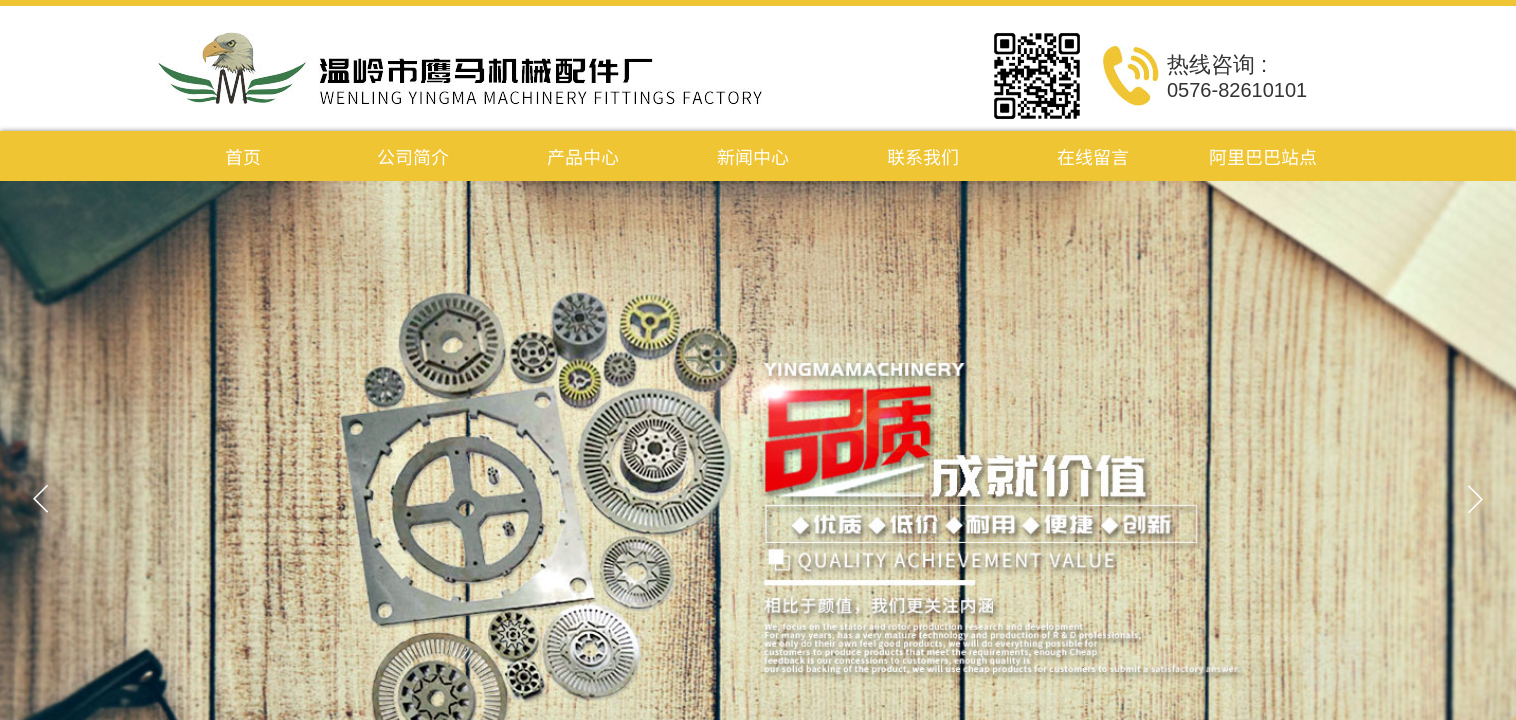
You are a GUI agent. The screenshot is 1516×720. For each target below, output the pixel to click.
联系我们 (923, 156)
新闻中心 (753, 156)
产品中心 (583, 156)
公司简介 (413, 156)
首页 (243, 156)
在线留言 (1093, 156)
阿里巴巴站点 (1263, 156)
